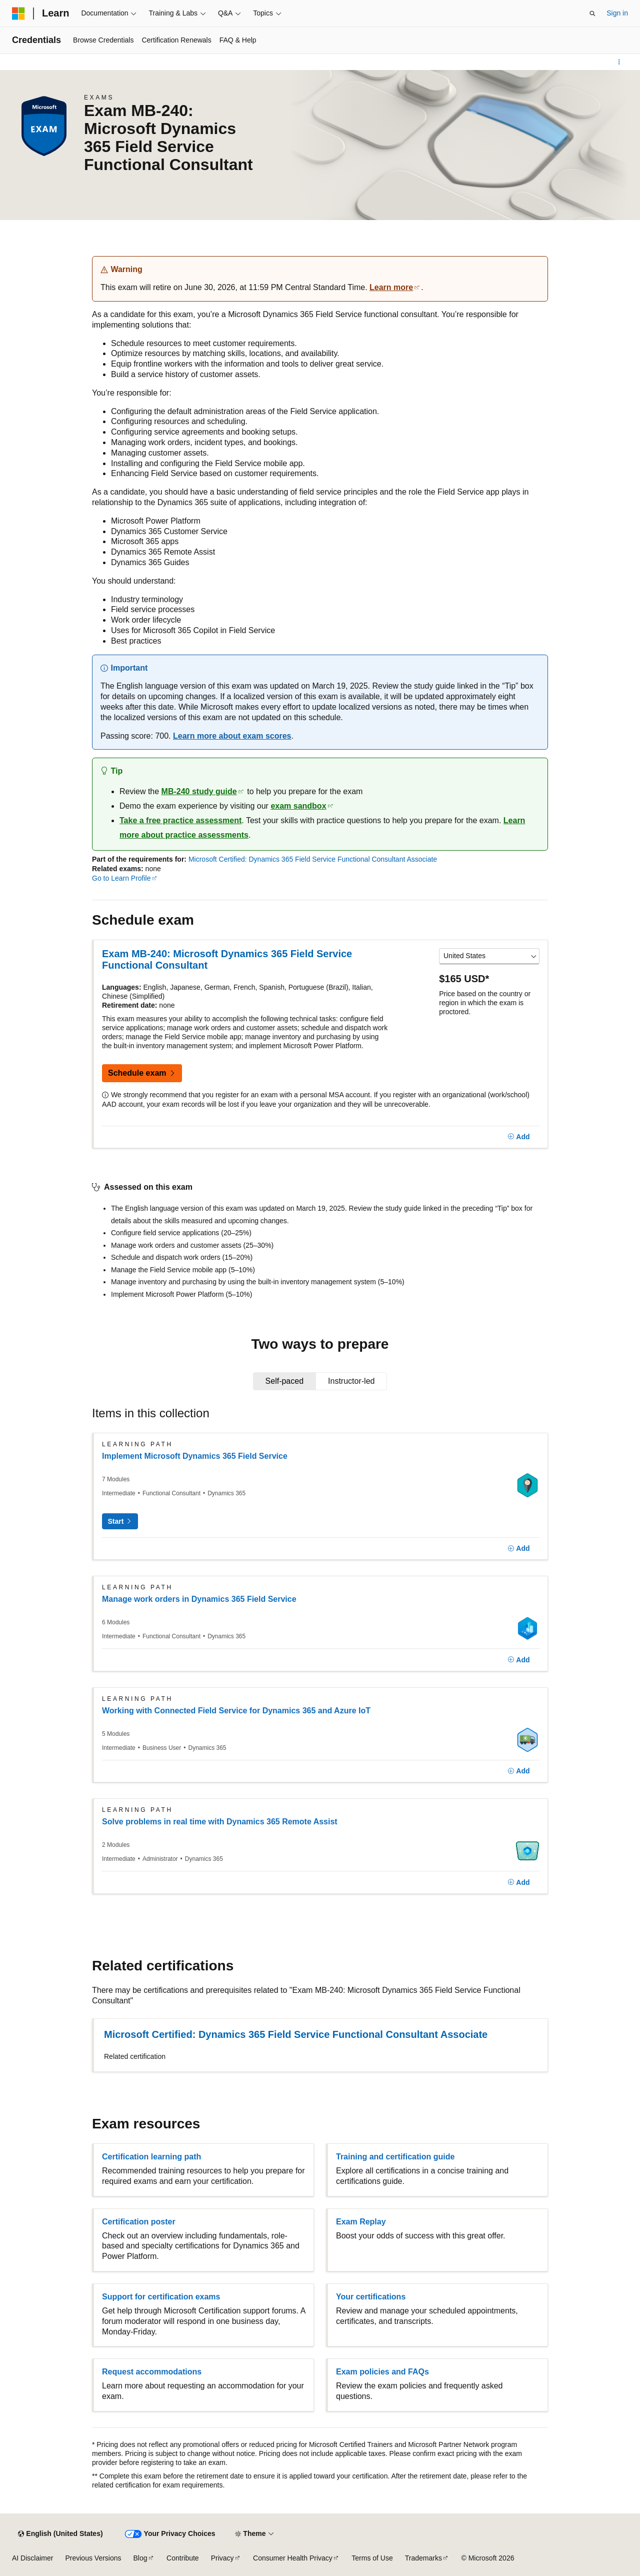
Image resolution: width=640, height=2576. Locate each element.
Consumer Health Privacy (292, 2558)
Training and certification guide (395, 2156)
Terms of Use (372, 2558)
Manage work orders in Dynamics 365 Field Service (199, 1599)
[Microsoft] (18, 13)
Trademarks (423, 2558)
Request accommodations (152, 2371)
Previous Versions (93, 2558)
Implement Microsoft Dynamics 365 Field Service (195, 1456)
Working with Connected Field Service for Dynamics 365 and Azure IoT (236, 1710)
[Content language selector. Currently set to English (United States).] (60, 2534)
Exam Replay (361, 2221)
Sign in (617, 13)
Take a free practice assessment (181, 820)
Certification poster (139, 2221)
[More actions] (619, 62)
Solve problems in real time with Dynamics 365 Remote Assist (220, 1821)
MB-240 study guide (199, 791)
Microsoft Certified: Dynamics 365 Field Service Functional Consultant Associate (312, 859)
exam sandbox (298, 806)
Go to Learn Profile (121, 878)
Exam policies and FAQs (382, 2371)
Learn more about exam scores (232, 736)
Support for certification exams (161, 2296)
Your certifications (371, 2296)
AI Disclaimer (32, 2558)
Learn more (391, 287)
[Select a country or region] (489, 956)
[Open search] (592, 14)
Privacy (222, 2558)
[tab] (284, 1381)
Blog (141, 2558)
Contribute (182, 2558)
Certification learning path (151, 2156)
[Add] (519, 1137)
